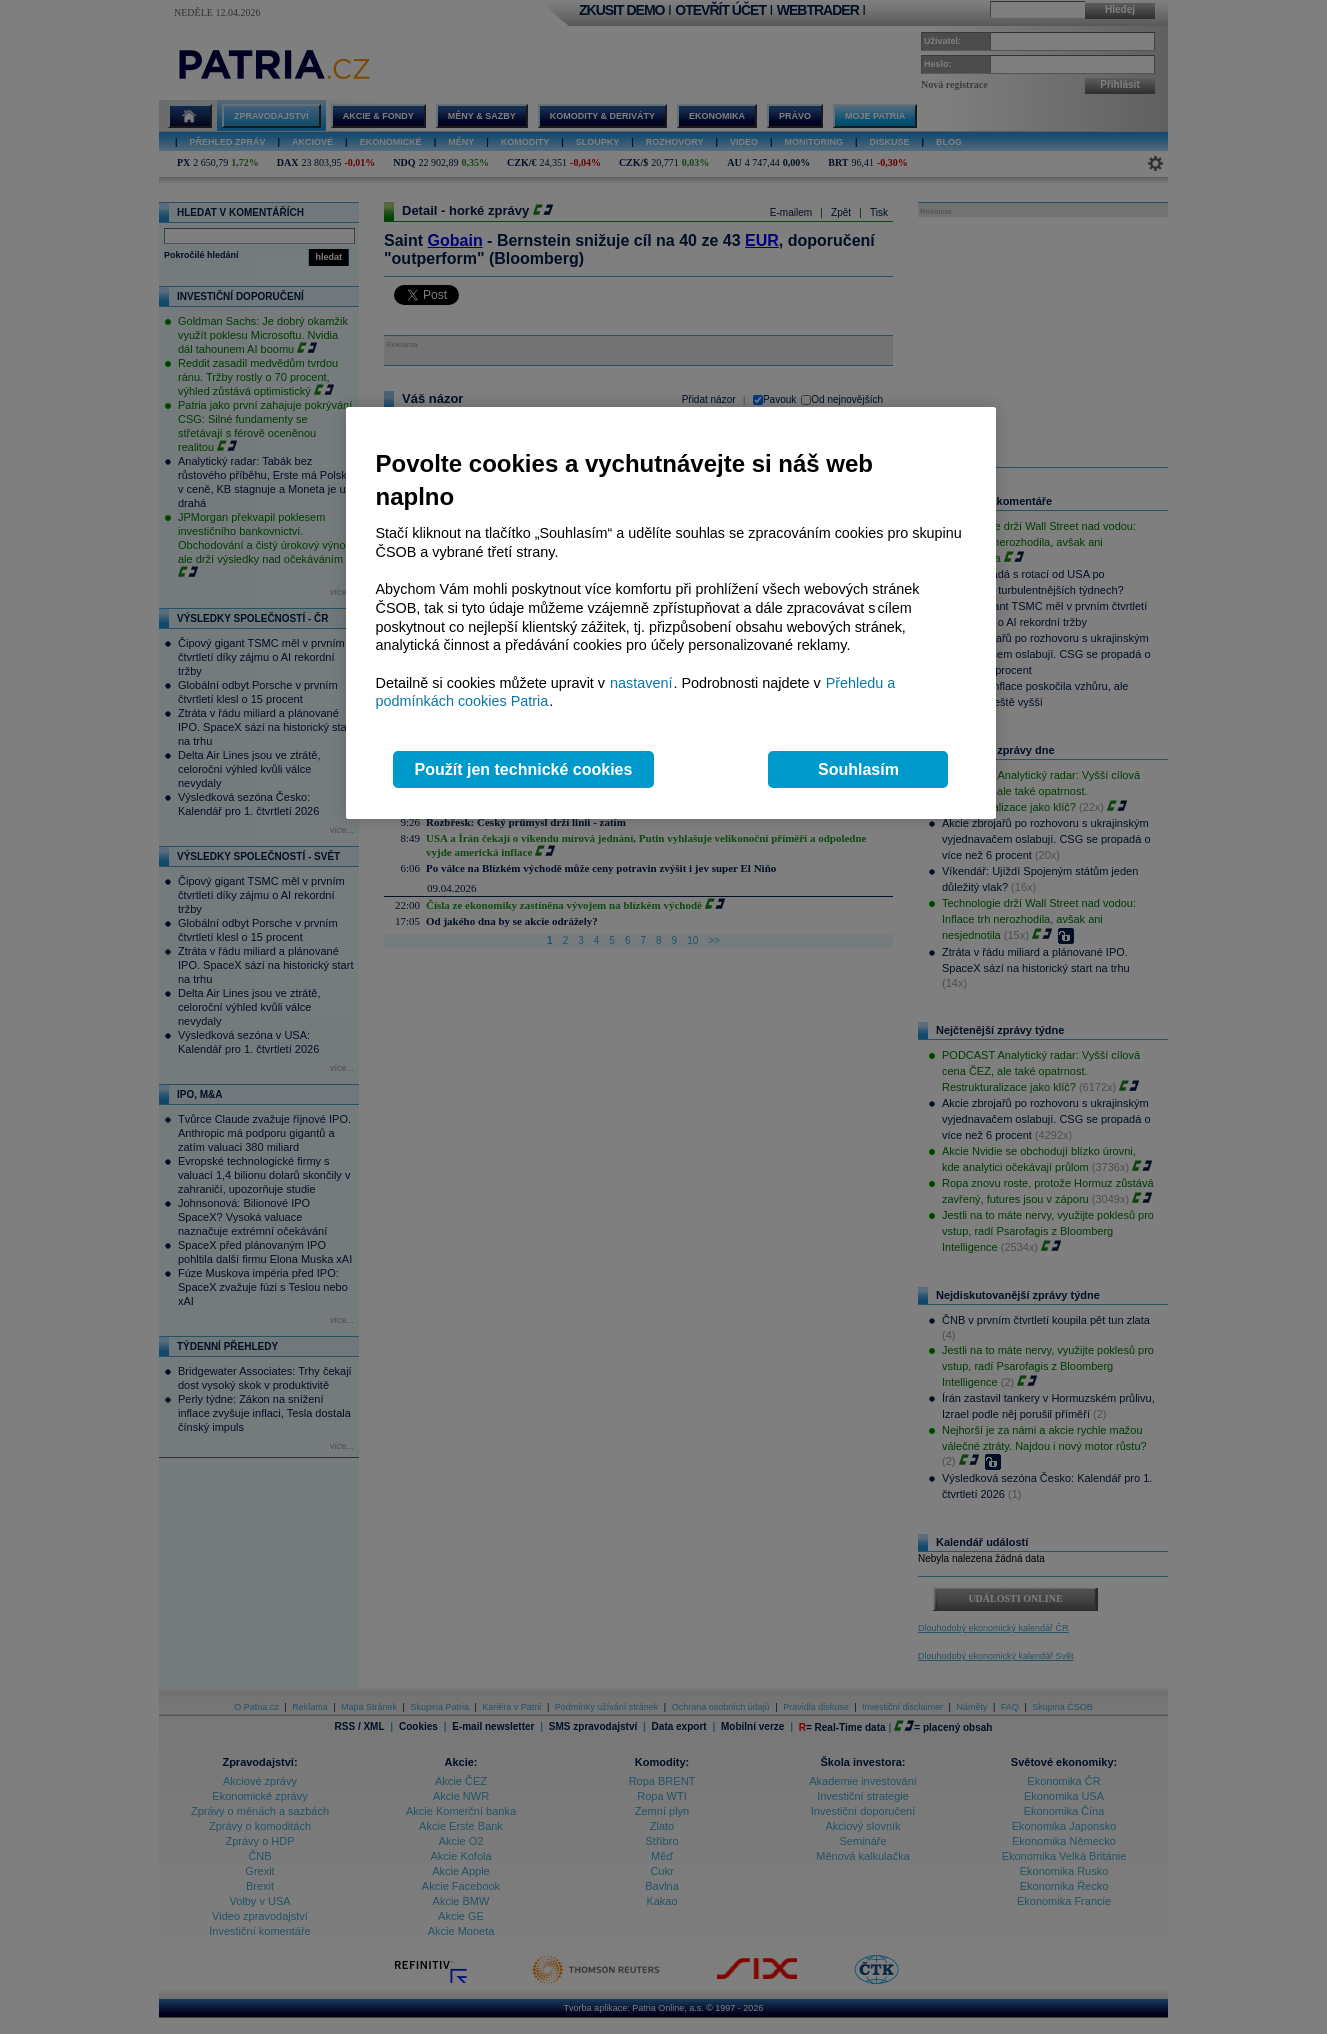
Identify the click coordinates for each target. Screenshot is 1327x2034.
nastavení (641, 683)
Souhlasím (858, 769)
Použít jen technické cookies (524, 769)
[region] (671, 613)
